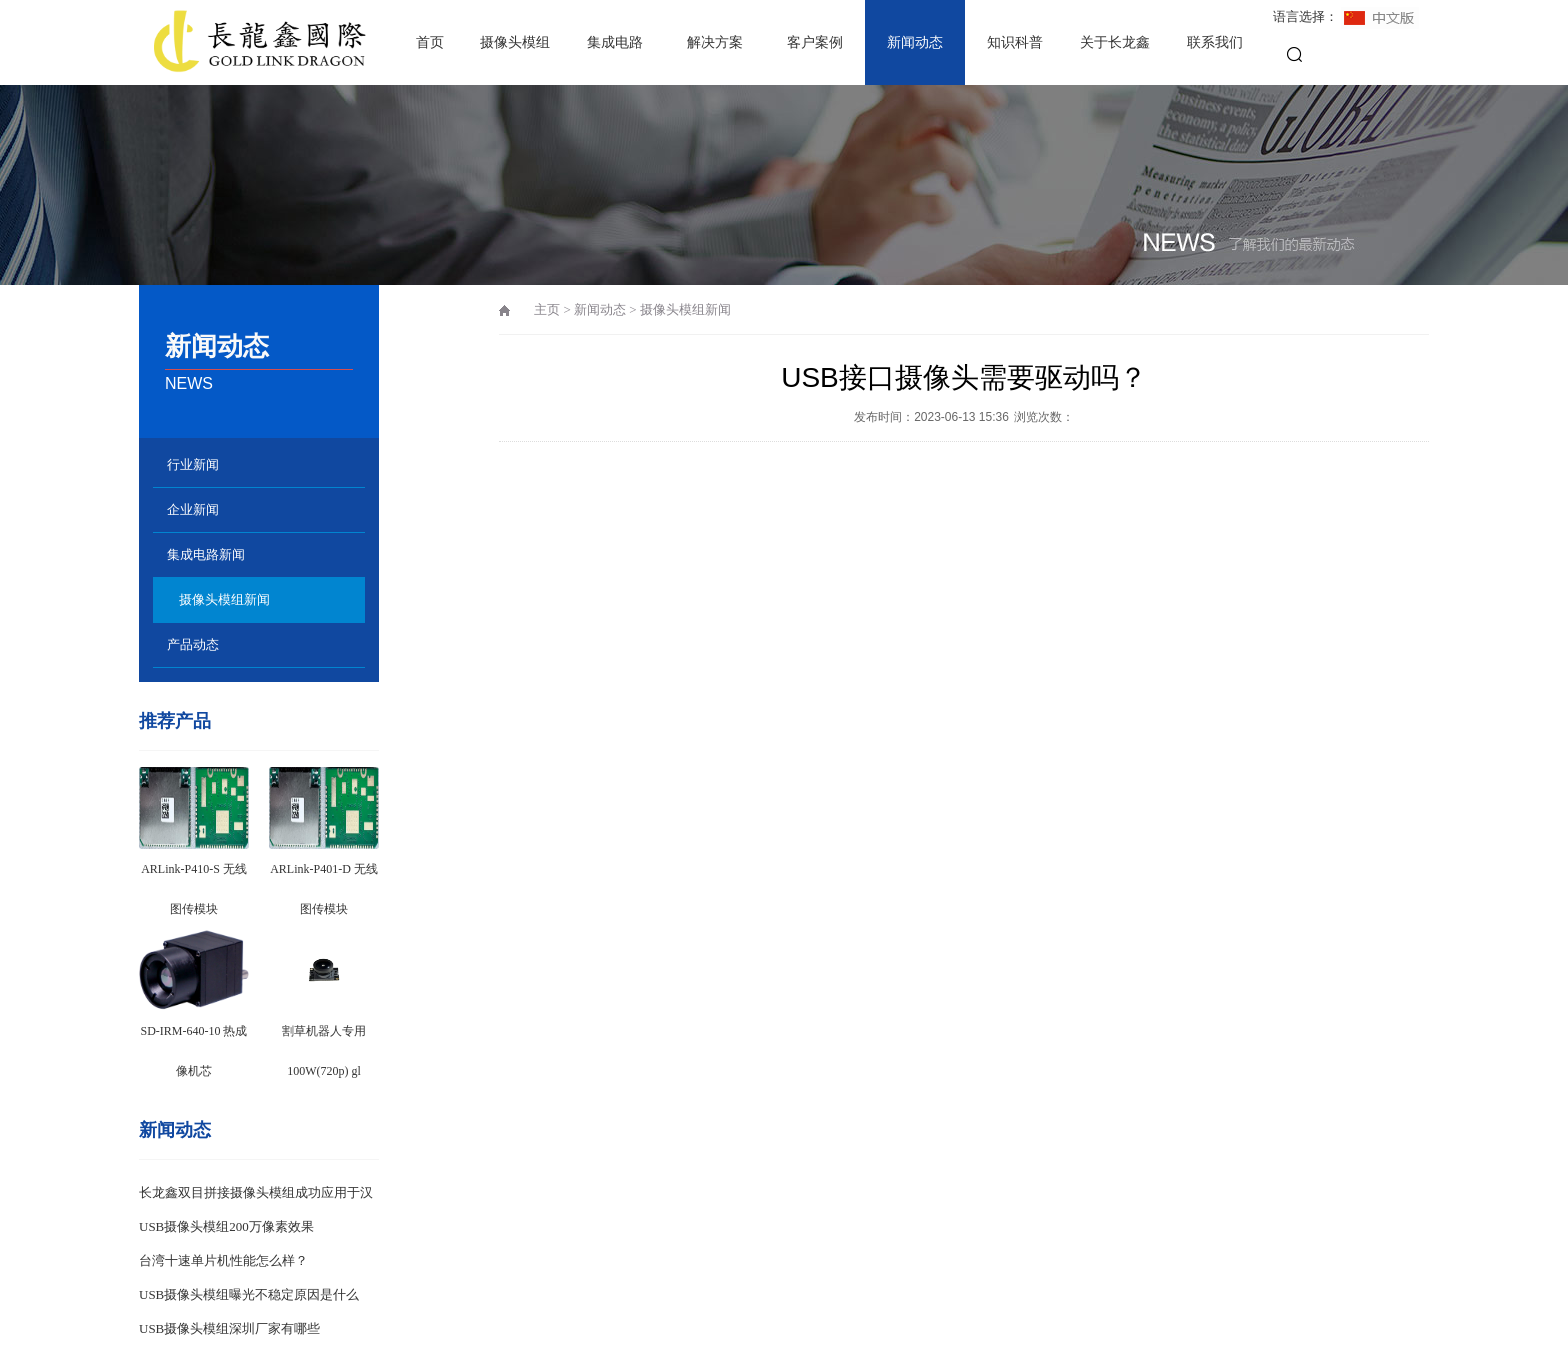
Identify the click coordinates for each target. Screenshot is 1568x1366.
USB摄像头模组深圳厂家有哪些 (229, 1328)
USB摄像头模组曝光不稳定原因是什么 (249, 1294)
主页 (547, 309)
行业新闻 (193, 464)
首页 (430, 42)
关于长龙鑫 (1115, 42)
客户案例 (815, 42)
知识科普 (1015, 42)
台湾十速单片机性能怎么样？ (223, 1260)
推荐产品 (175, 721)
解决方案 (715, 42)
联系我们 (1215, 42)
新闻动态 (915, 42)
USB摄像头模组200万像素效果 (226, 1226)
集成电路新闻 (206, 554)
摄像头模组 (515, 42)
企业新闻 (193, 509)
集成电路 (615, 42)
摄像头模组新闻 (224, 599)
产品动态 (193, 644)
